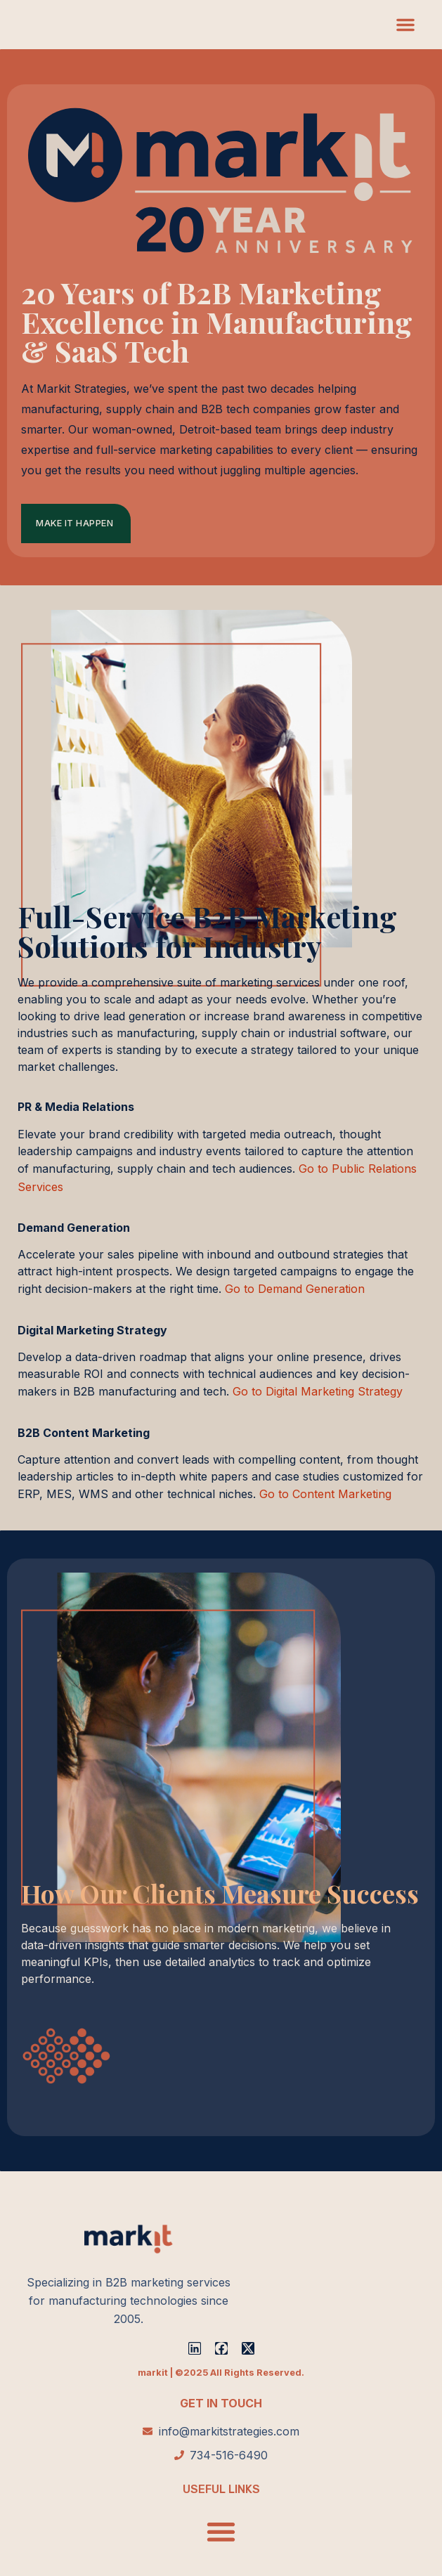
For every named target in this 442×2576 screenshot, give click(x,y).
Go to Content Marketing (325, 1494)
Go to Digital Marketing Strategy (318, 1391)
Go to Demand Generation (295, 1289)
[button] (405, 24)
